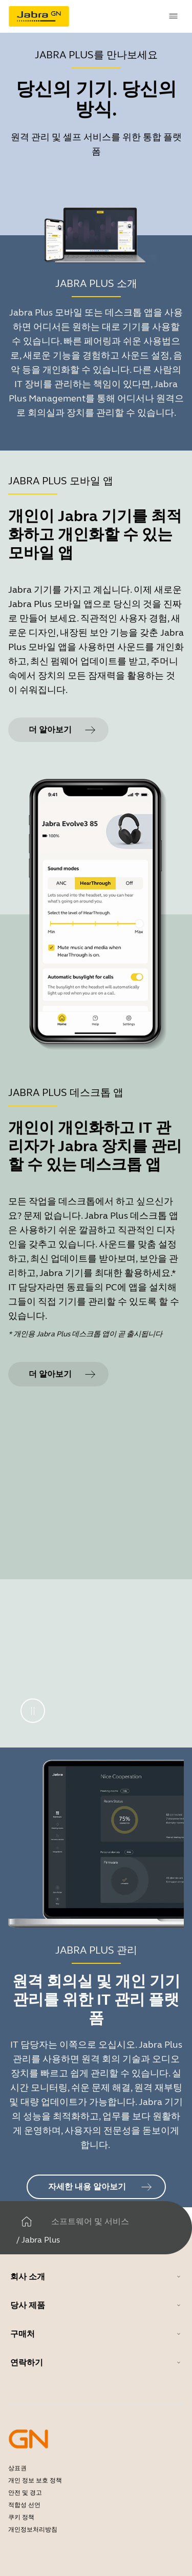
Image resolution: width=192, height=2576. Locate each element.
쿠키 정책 (21, 2517)
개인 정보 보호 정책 (35, 2480)
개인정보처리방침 (32, 2529)
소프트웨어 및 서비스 (90, 2221)
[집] (26, 2221)
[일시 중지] (32, 1710)
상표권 (17, 2468)
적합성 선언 (24, 2504)
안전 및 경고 (25, 2492)
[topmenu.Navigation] (173, 16)
